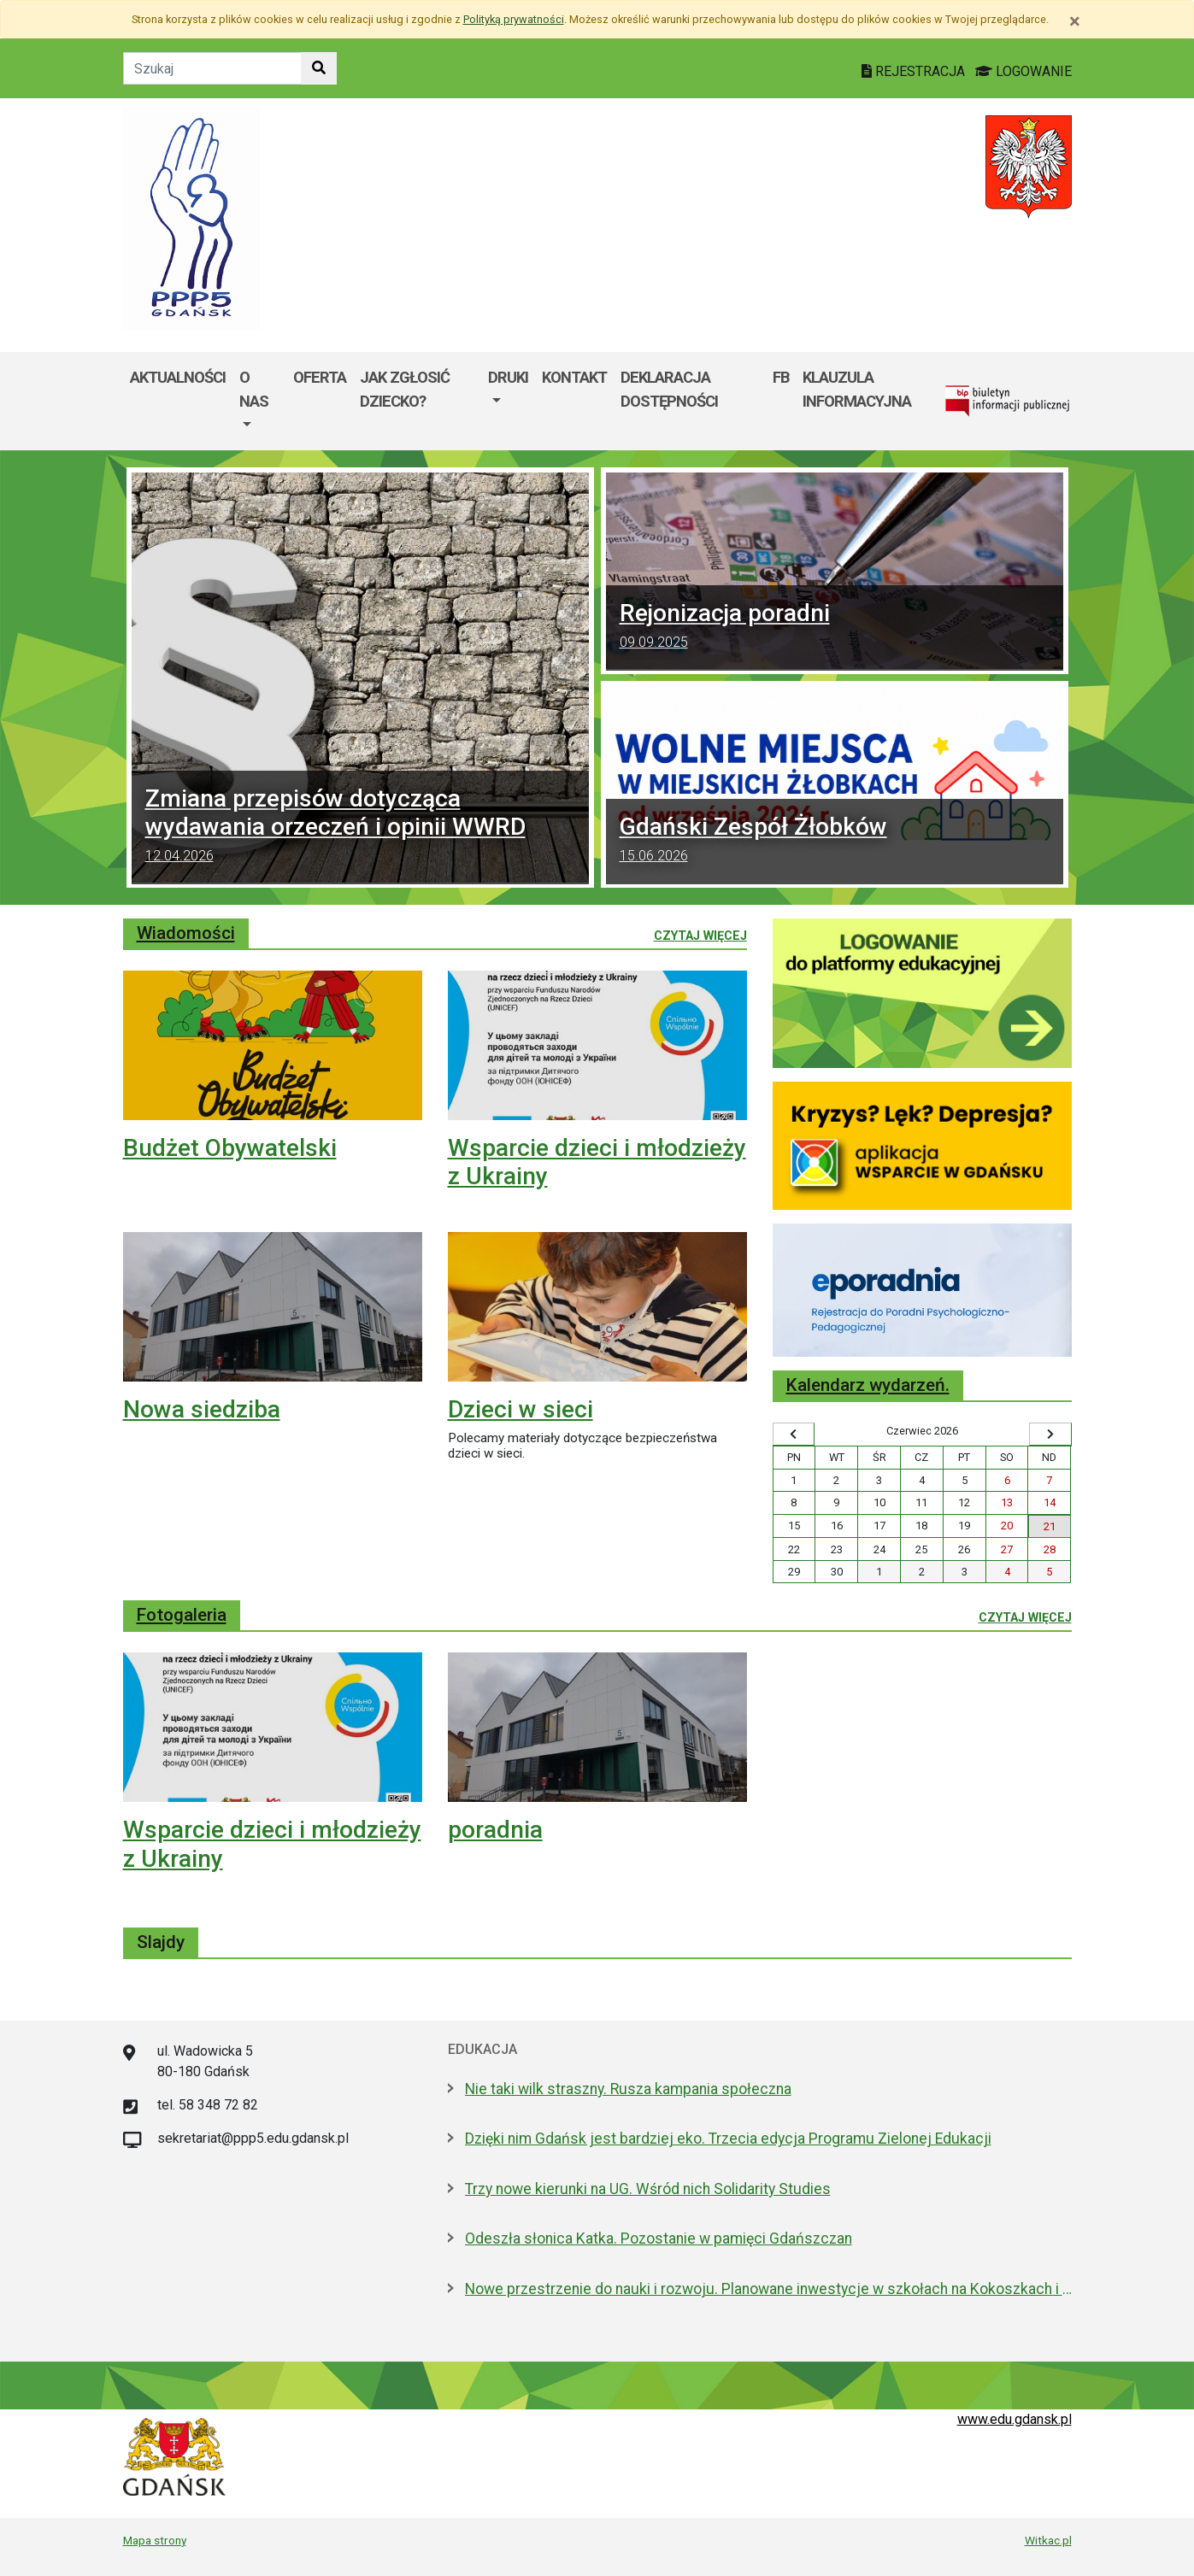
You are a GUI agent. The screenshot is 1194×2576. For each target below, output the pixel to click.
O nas (253, 389)
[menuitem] (259, 401)
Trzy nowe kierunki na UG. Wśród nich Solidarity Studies (648, 2189)
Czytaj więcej (700, 934)
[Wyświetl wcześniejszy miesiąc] (794, 1434)
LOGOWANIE (1023, 71)
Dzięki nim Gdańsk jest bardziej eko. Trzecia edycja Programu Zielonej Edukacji (728, 2138)
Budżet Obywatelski (230, 1148)
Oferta (319, 377)
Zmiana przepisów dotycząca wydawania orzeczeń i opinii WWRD (360, 827)
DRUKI (508, 377)
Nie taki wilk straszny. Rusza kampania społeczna (628, 2089)
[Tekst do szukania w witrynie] (212, 68)
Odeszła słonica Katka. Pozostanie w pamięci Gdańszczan (658, 2238)
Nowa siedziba (201, 1409)
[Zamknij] (1074, 21)
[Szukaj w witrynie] (319, 68)
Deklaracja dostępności (669, 389)
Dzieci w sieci (520, 1409)
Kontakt (574, 377)
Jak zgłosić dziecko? (405, 389)
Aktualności (178, 377)
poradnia (495, 1830)
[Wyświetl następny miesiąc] (1050, 1434)
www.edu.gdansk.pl (1014, 2419)
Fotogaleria (181, 1615)
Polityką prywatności (513, 19)
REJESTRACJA (915, 71)
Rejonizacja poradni (835, 628)
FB (781, 377)
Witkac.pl (1048, 2540)
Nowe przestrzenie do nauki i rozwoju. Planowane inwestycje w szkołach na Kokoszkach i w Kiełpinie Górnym (768, 2288)
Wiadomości (186, 933)
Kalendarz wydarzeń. (868, 1385)
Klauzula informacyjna (857, 389)
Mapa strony (154, 2540)
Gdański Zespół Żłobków (835, 842)
